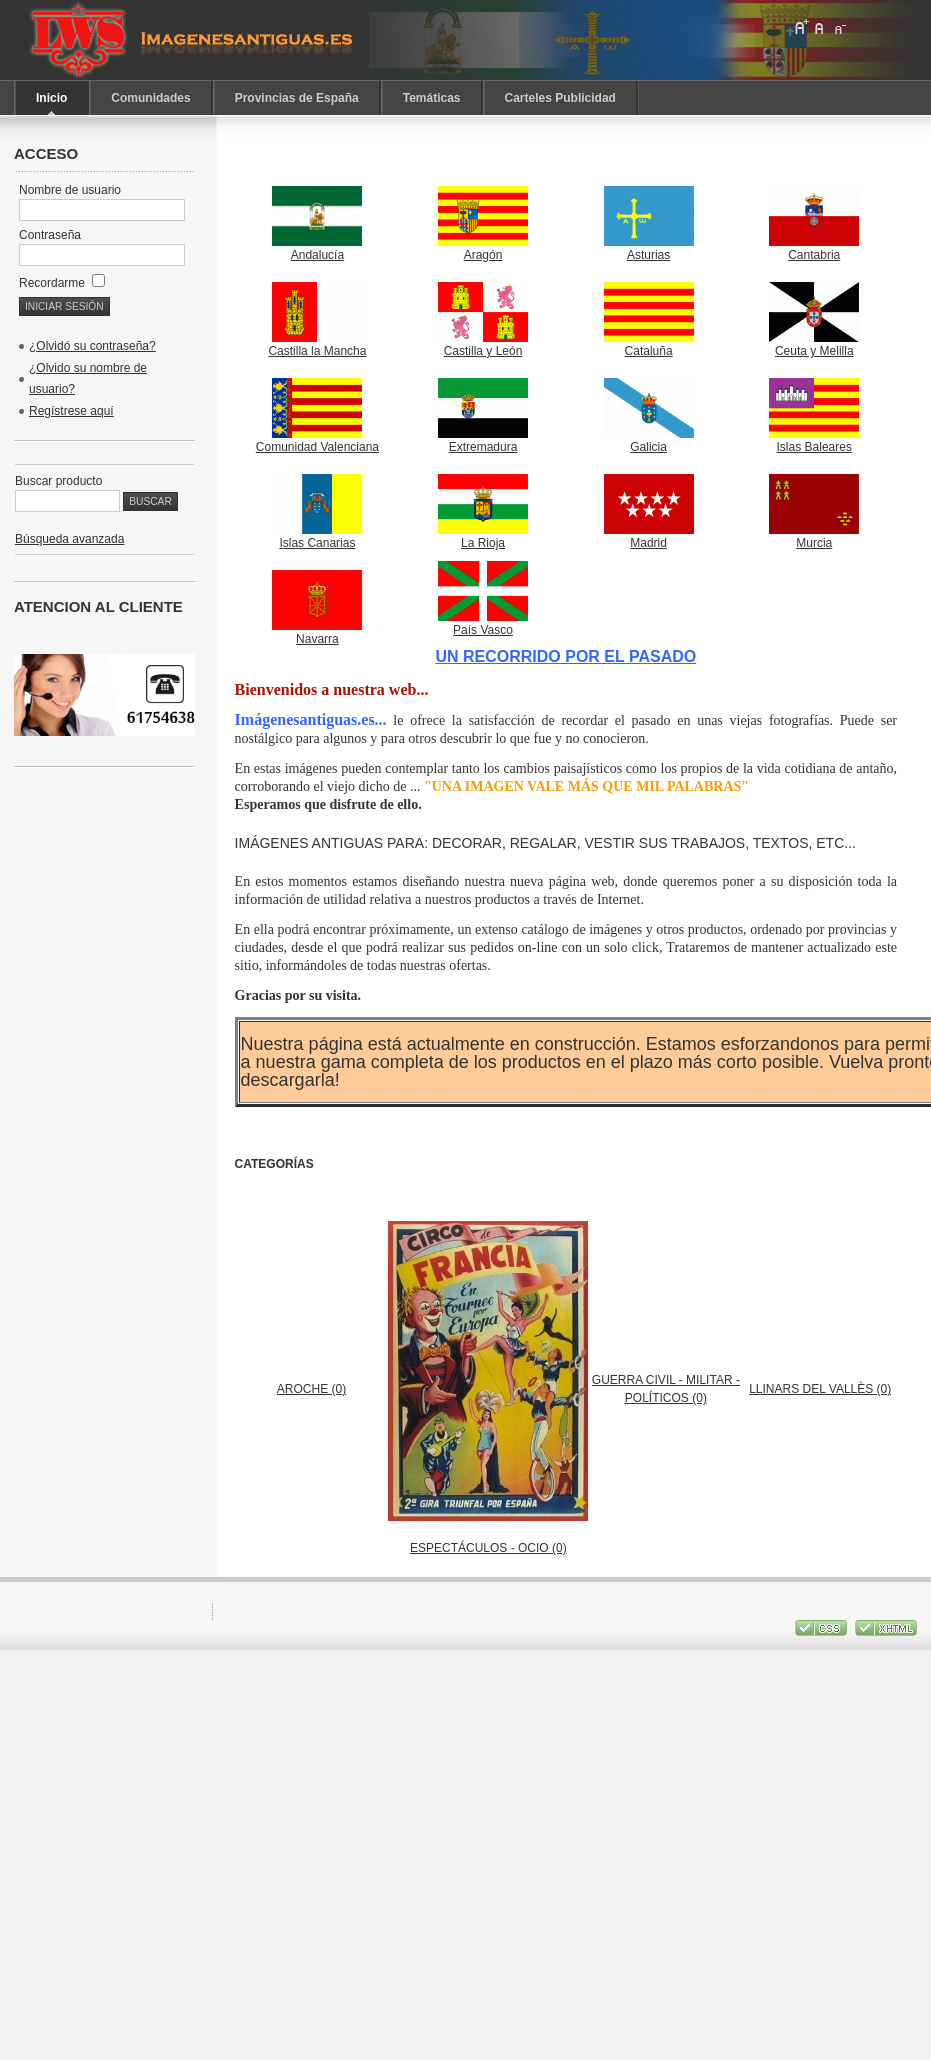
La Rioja (483, 536)
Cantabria (814, 248)
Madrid (649, 536)
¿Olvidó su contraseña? (92, 346)
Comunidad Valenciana (317, 440)
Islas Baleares (814, 440)
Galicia (649, 440)
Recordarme (62, 283)
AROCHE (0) (311, 1389)
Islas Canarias (317, 536)
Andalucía (317, 248)
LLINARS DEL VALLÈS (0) (820, 1389)
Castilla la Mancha (317, 344)
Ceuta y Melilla (814, 344)
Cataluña (649, 344)
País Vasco (483, 623)
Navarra (317, 632)
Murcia (814, 536)
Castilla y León (483, 344)
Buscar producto (58, 481)
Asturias (649, 248)
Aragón (483, 248)
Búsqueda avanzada (69, 539)
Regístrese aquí (71, 411)
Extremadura (483, 440)
